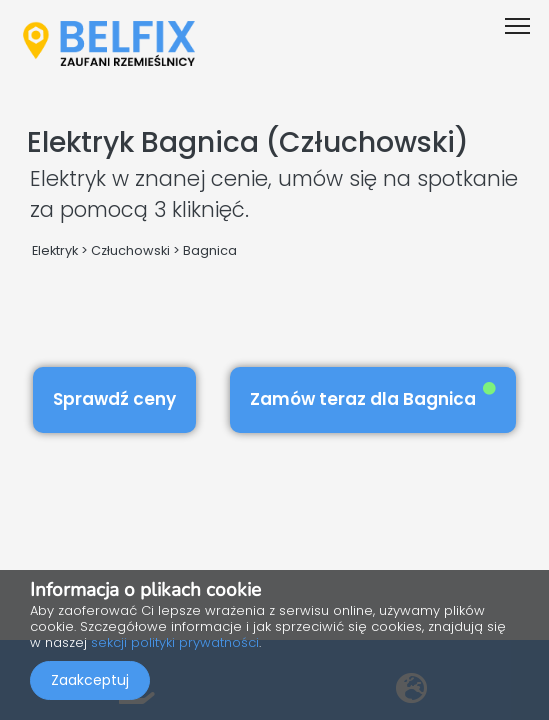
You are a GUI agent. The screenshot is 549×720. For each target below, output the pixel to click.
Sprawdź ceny (114, 399)
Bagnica (210, 250)
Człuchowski (130, 250)
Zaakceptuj (90, 680)
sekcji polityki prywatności (175, 642)
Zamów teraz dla (373, 396)
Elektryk (55, 250)
